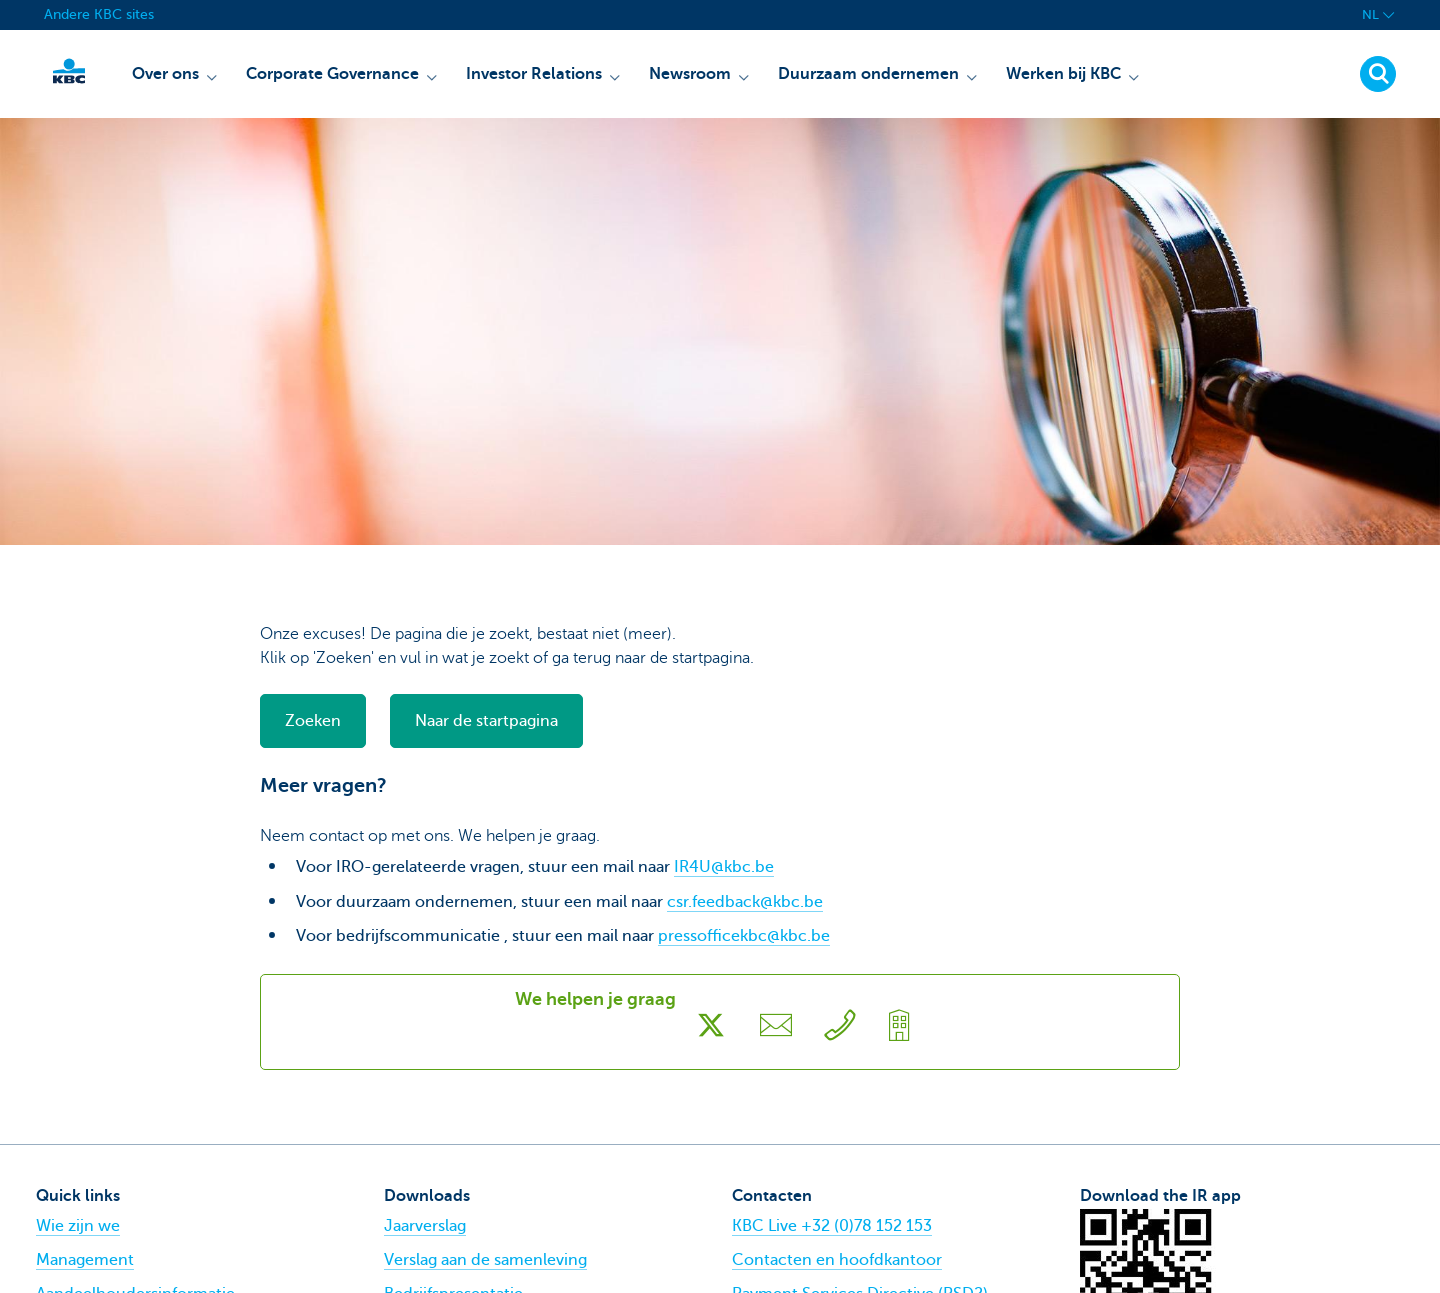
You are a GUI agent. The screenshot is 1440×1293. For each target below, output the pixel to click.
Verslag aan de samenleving (485, 1260)
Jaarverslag (425, 1226)
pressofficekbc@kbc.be (744, 936)
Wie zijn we (78, 1226)
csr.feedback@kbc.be (745, 902)
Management (85, 1260)
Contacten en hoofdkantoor (837, 1260)
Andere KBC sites (99, 14)
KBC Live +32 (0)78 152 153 (832, 1226)
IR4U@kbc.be (724, 867)
